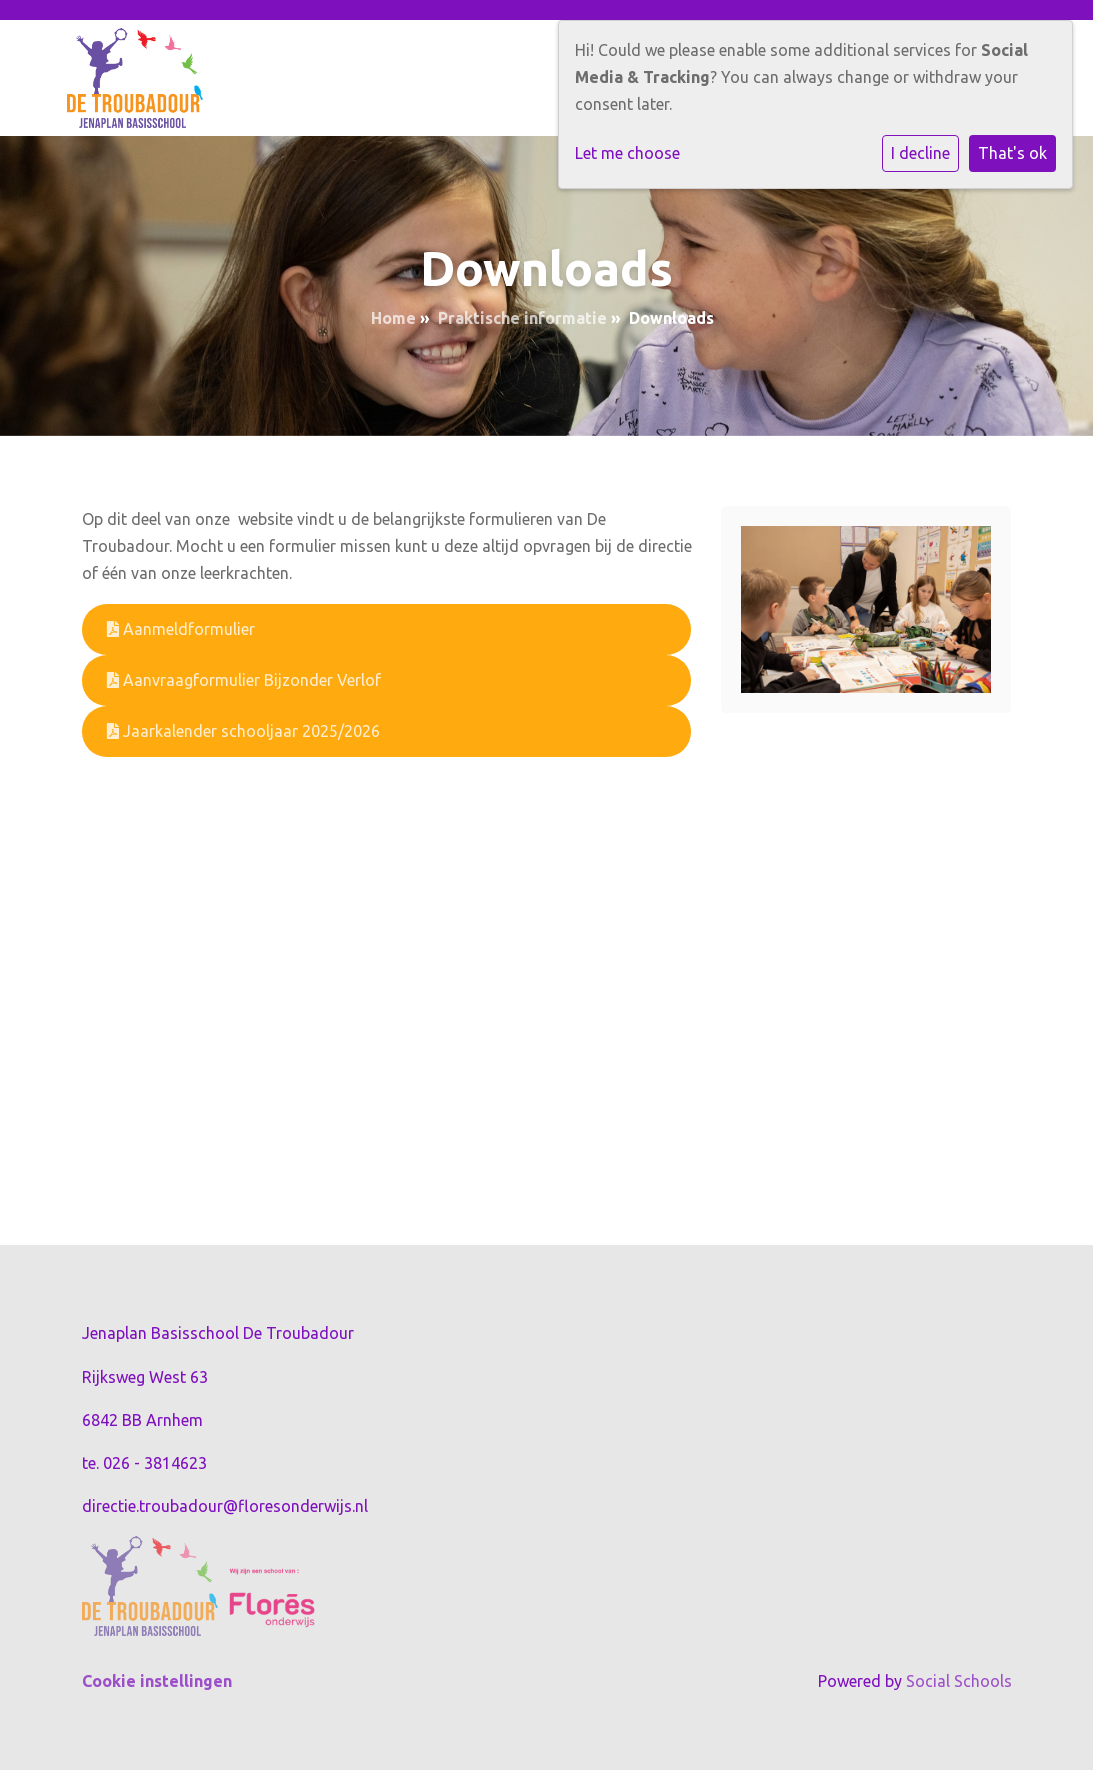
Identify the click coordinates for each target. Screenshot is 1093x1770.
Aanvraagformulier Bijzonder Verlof (244, 680)
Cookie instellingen (157, 1681)
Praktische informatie (522, 318)
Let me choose (627, 153)
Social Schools (959, 1681)
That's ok (1012, 153)
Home (393, 318)
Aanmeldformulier (181, 629)
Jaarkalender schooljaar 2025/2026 (243, 731)
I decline (920, 153)
